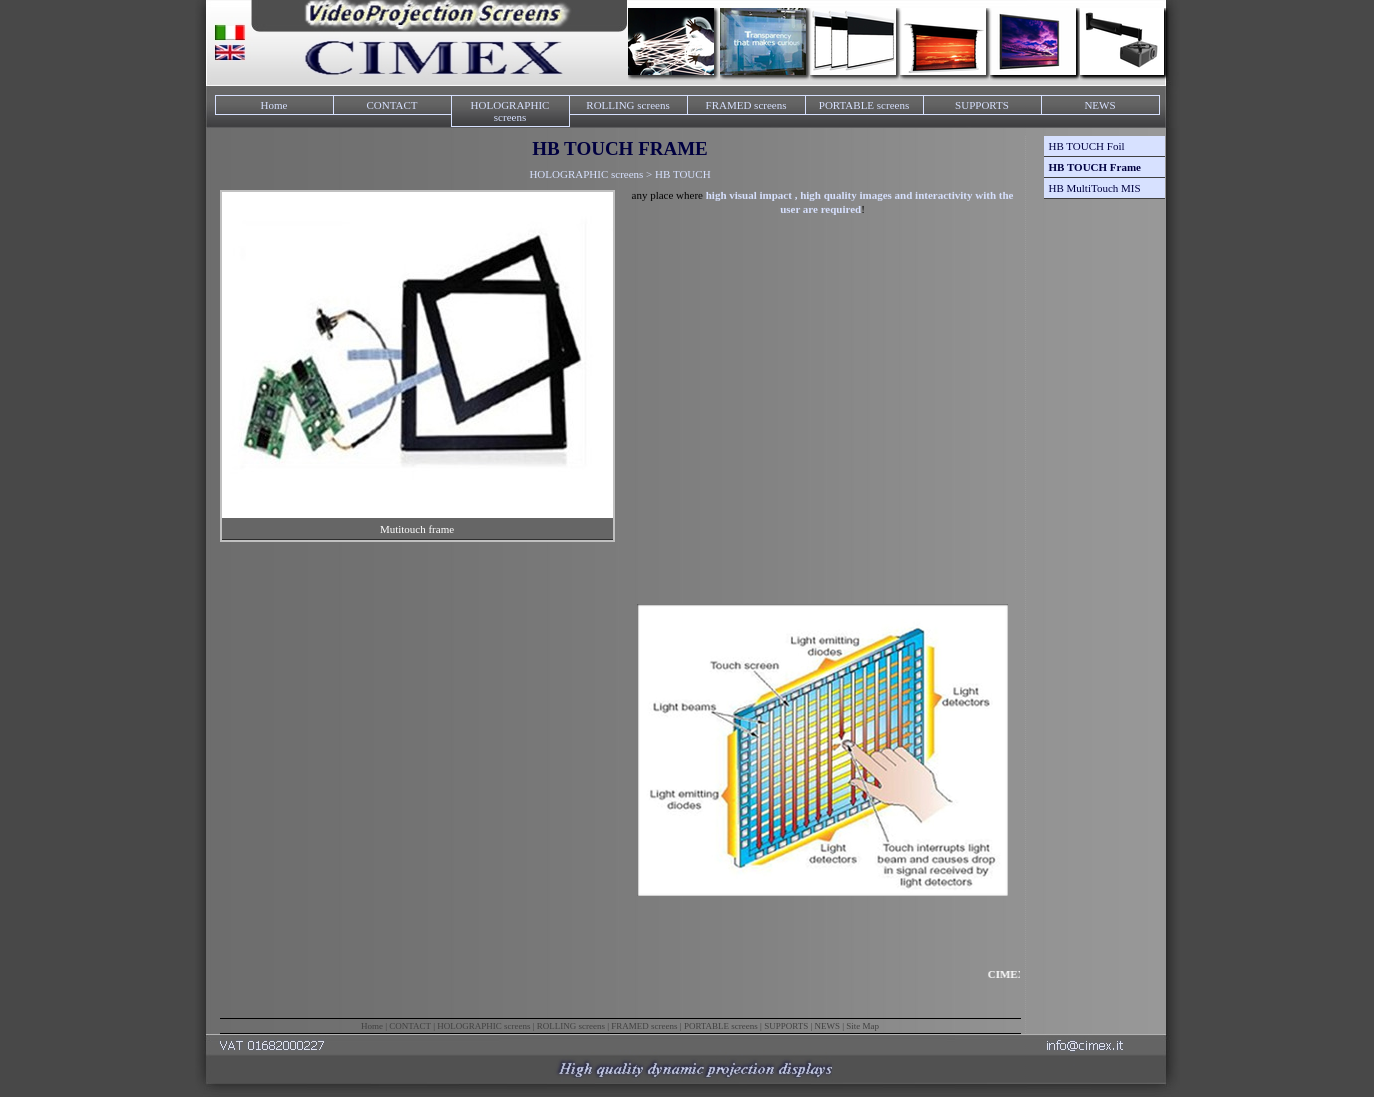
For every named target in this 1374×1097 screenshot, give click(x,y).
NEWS (1099, 105)
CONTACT (391, 105)
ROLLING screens (627, 105)
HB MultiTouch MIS (1095, 188)
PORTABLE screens (864, 105)
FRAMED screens (746, 105)
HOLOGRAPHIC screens (510, 111)
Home (274, 105)
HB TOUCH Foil (1087, 146)
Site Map (862, 1026)
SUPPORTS (982, 105)
